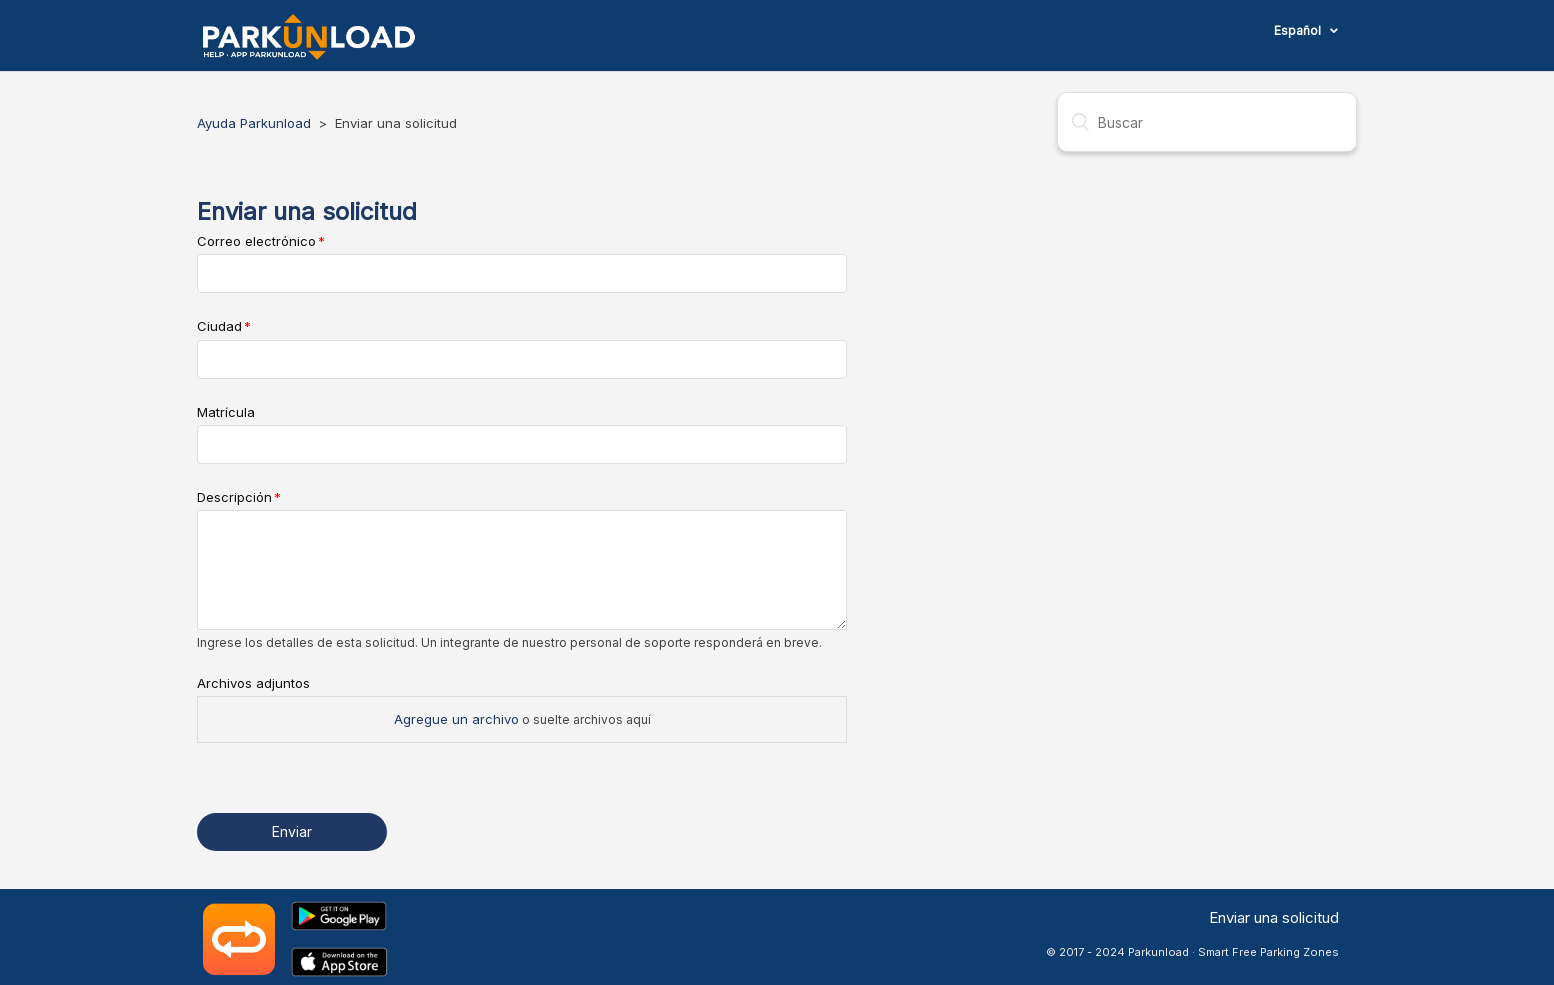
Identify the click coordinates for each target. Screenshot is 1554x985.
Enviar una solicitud (1274, 917)
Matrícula (226, 412)
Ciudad (219, 326)
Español (1299, 30)
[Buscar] (1207, 122)
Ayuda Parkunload (254, 123)
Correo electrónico (256, 241)
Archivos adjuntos (253, 683)
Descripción (234, 497)
